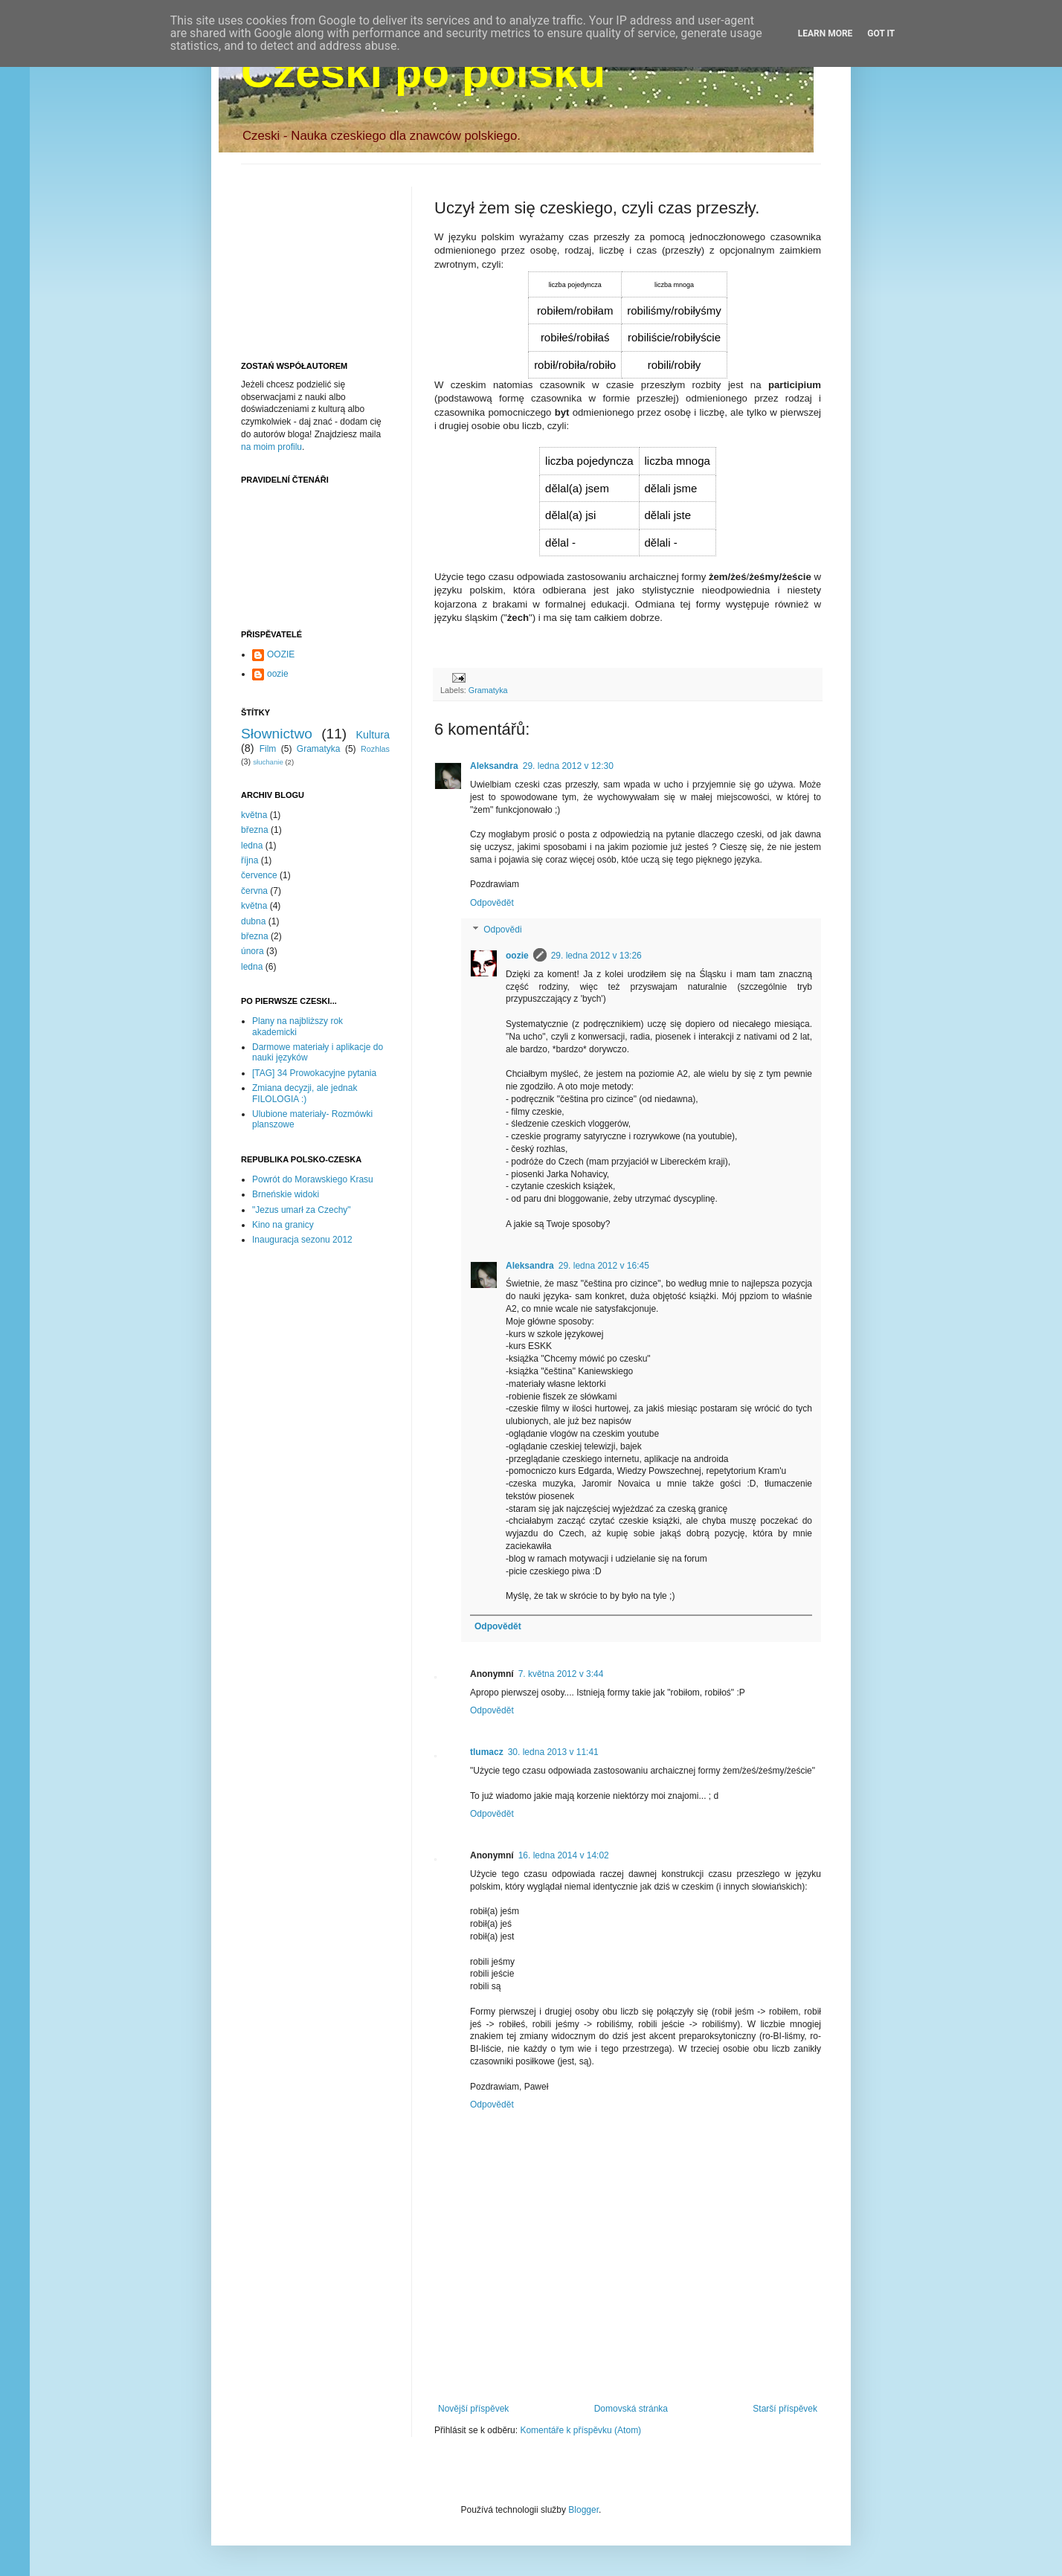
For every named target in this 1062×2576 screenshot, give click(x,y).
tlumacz (486, 1752)
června (254, 891)
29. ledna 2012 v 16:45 (604, 1265)
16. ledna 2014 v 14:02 (563, 1855)
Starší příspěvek (785, 2408)
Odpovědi (502, 929)
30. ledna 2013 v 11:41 (553, 1752)
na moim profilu (271, 447)
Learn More (825, 33)
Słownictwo (276, 733)
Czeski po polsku (423, 72)
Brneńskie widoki (285, 1194)
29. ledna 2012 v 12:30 (568, 766)
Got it (881, 33)
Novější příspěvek (473, 2408)
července (259, 875)
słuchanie (268, 762)
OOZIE (281, 654)
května (254, 815)
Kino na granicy (283, 1225)
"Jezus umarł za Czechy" (301, 1210)
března (254, 830)
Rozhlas (375, 748)
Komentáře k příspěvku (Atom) (580, 2430)
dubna (253, 921)
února (252, 951)
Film (268, 749)
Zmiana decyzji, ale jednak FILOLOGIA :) (304, 1093)
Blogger (583, 2510)
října (249, 860)
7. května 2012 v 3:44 (561, 1674)
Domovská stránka (631, 2408)
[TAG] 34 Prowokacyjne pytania (314, 1073)
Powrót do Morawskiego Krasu (312, 1179)
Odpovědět (492, 903)
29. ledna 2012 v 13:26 (596, 955)
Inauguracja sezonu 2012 (302, 1239)
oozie (517, 955)
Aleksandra (494, 766)
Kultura (372, 735)
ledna (252, 845)
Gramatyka (488, 690)
